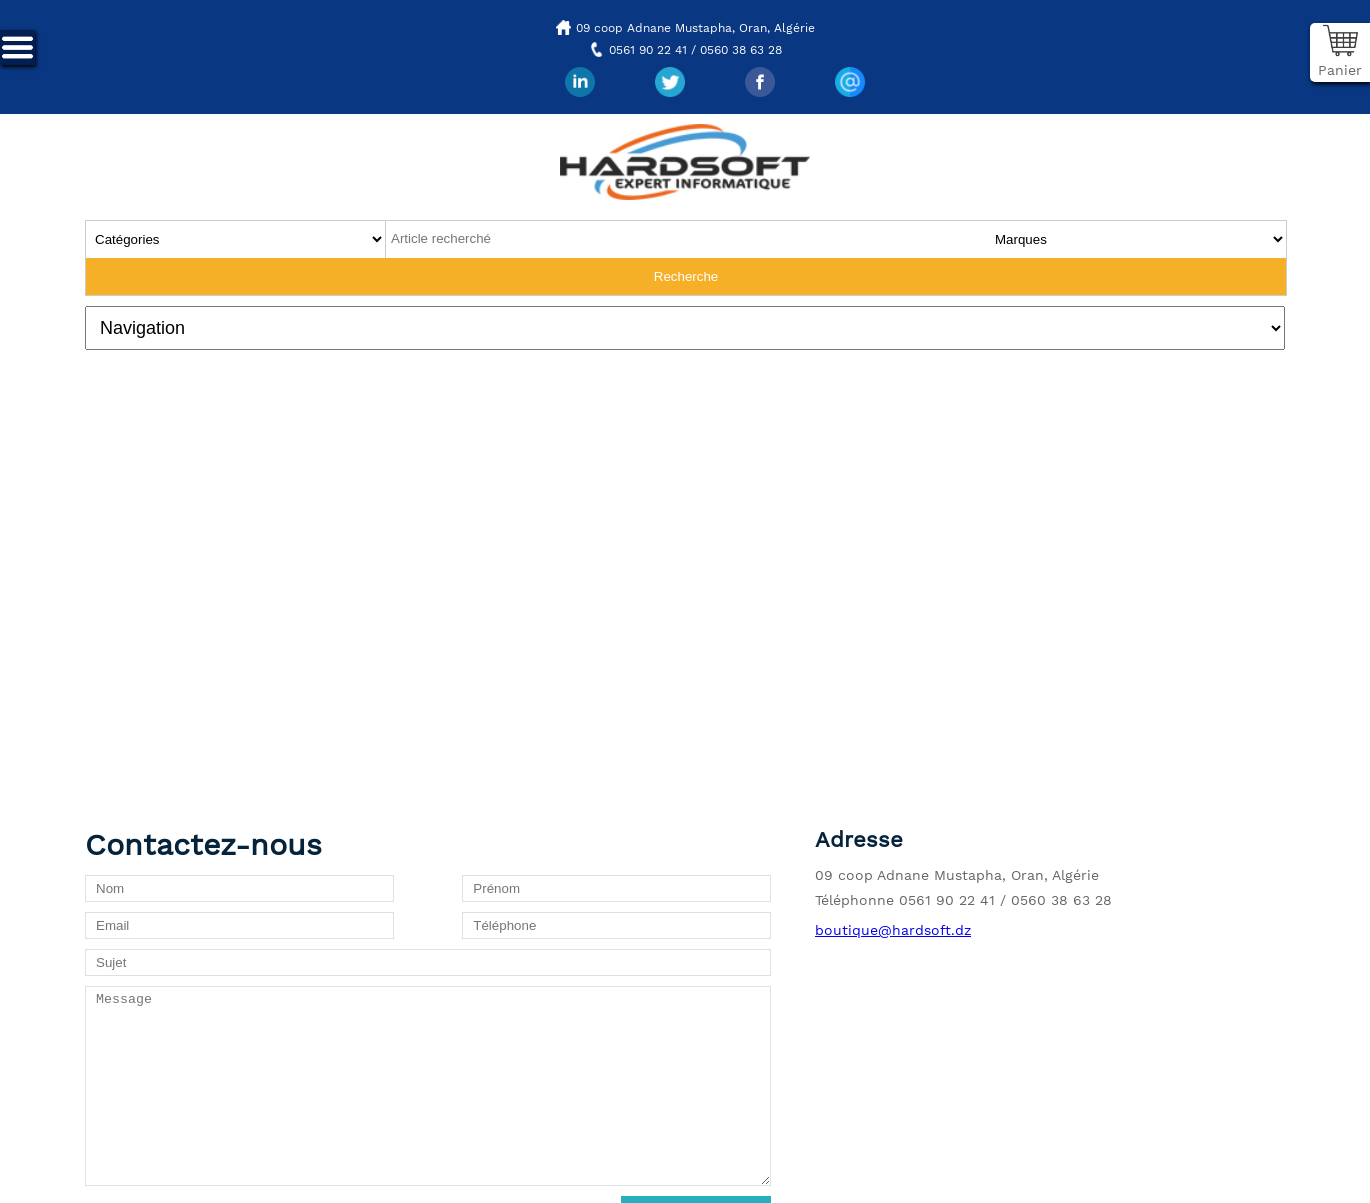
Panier (1340, 70)
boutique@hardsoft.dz (893, 930)
